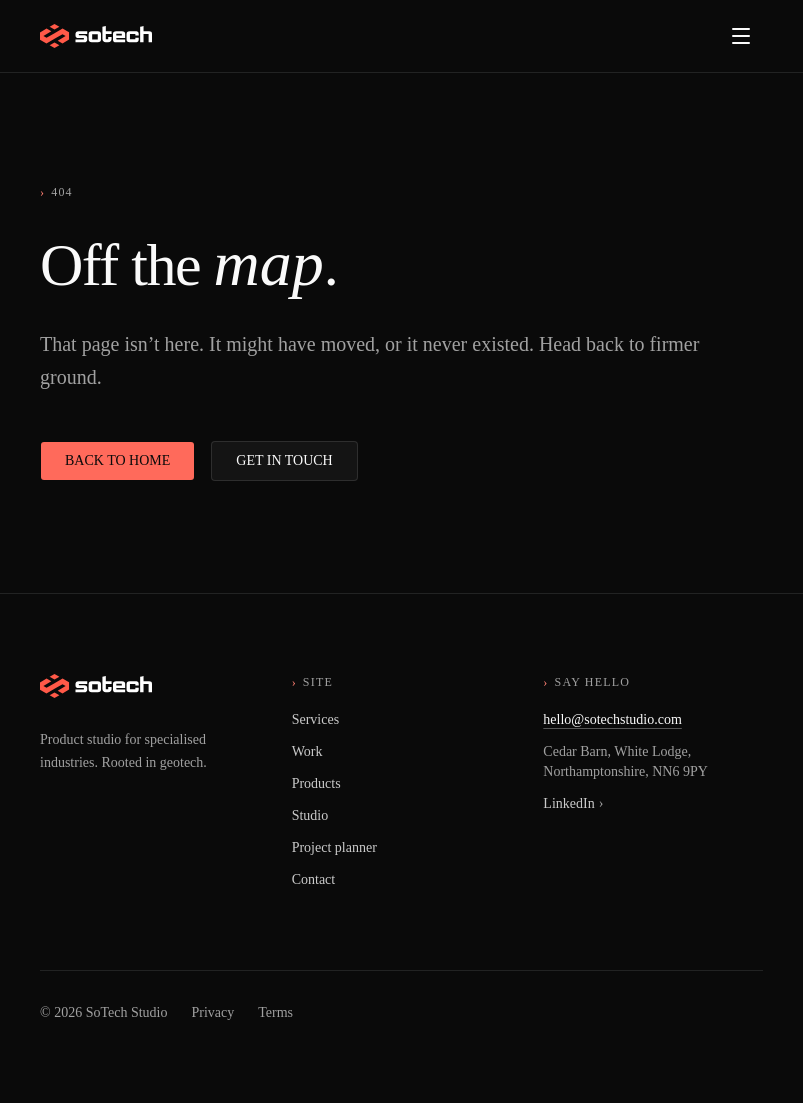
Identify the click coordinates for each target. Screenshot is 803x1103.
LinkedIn (573, 803)
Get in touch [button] (284, 460)
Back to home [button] (117, 460)
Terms (275, 1012)
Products (316, 783)
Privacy (213, 1012)
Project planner (334, 847)
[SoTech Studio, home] (96, 36)
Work (307, 751)
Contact (314, 879)
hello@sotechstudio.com (612, 719)
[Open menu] (741, 36)
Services (315, 719)
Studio (310, 815)
